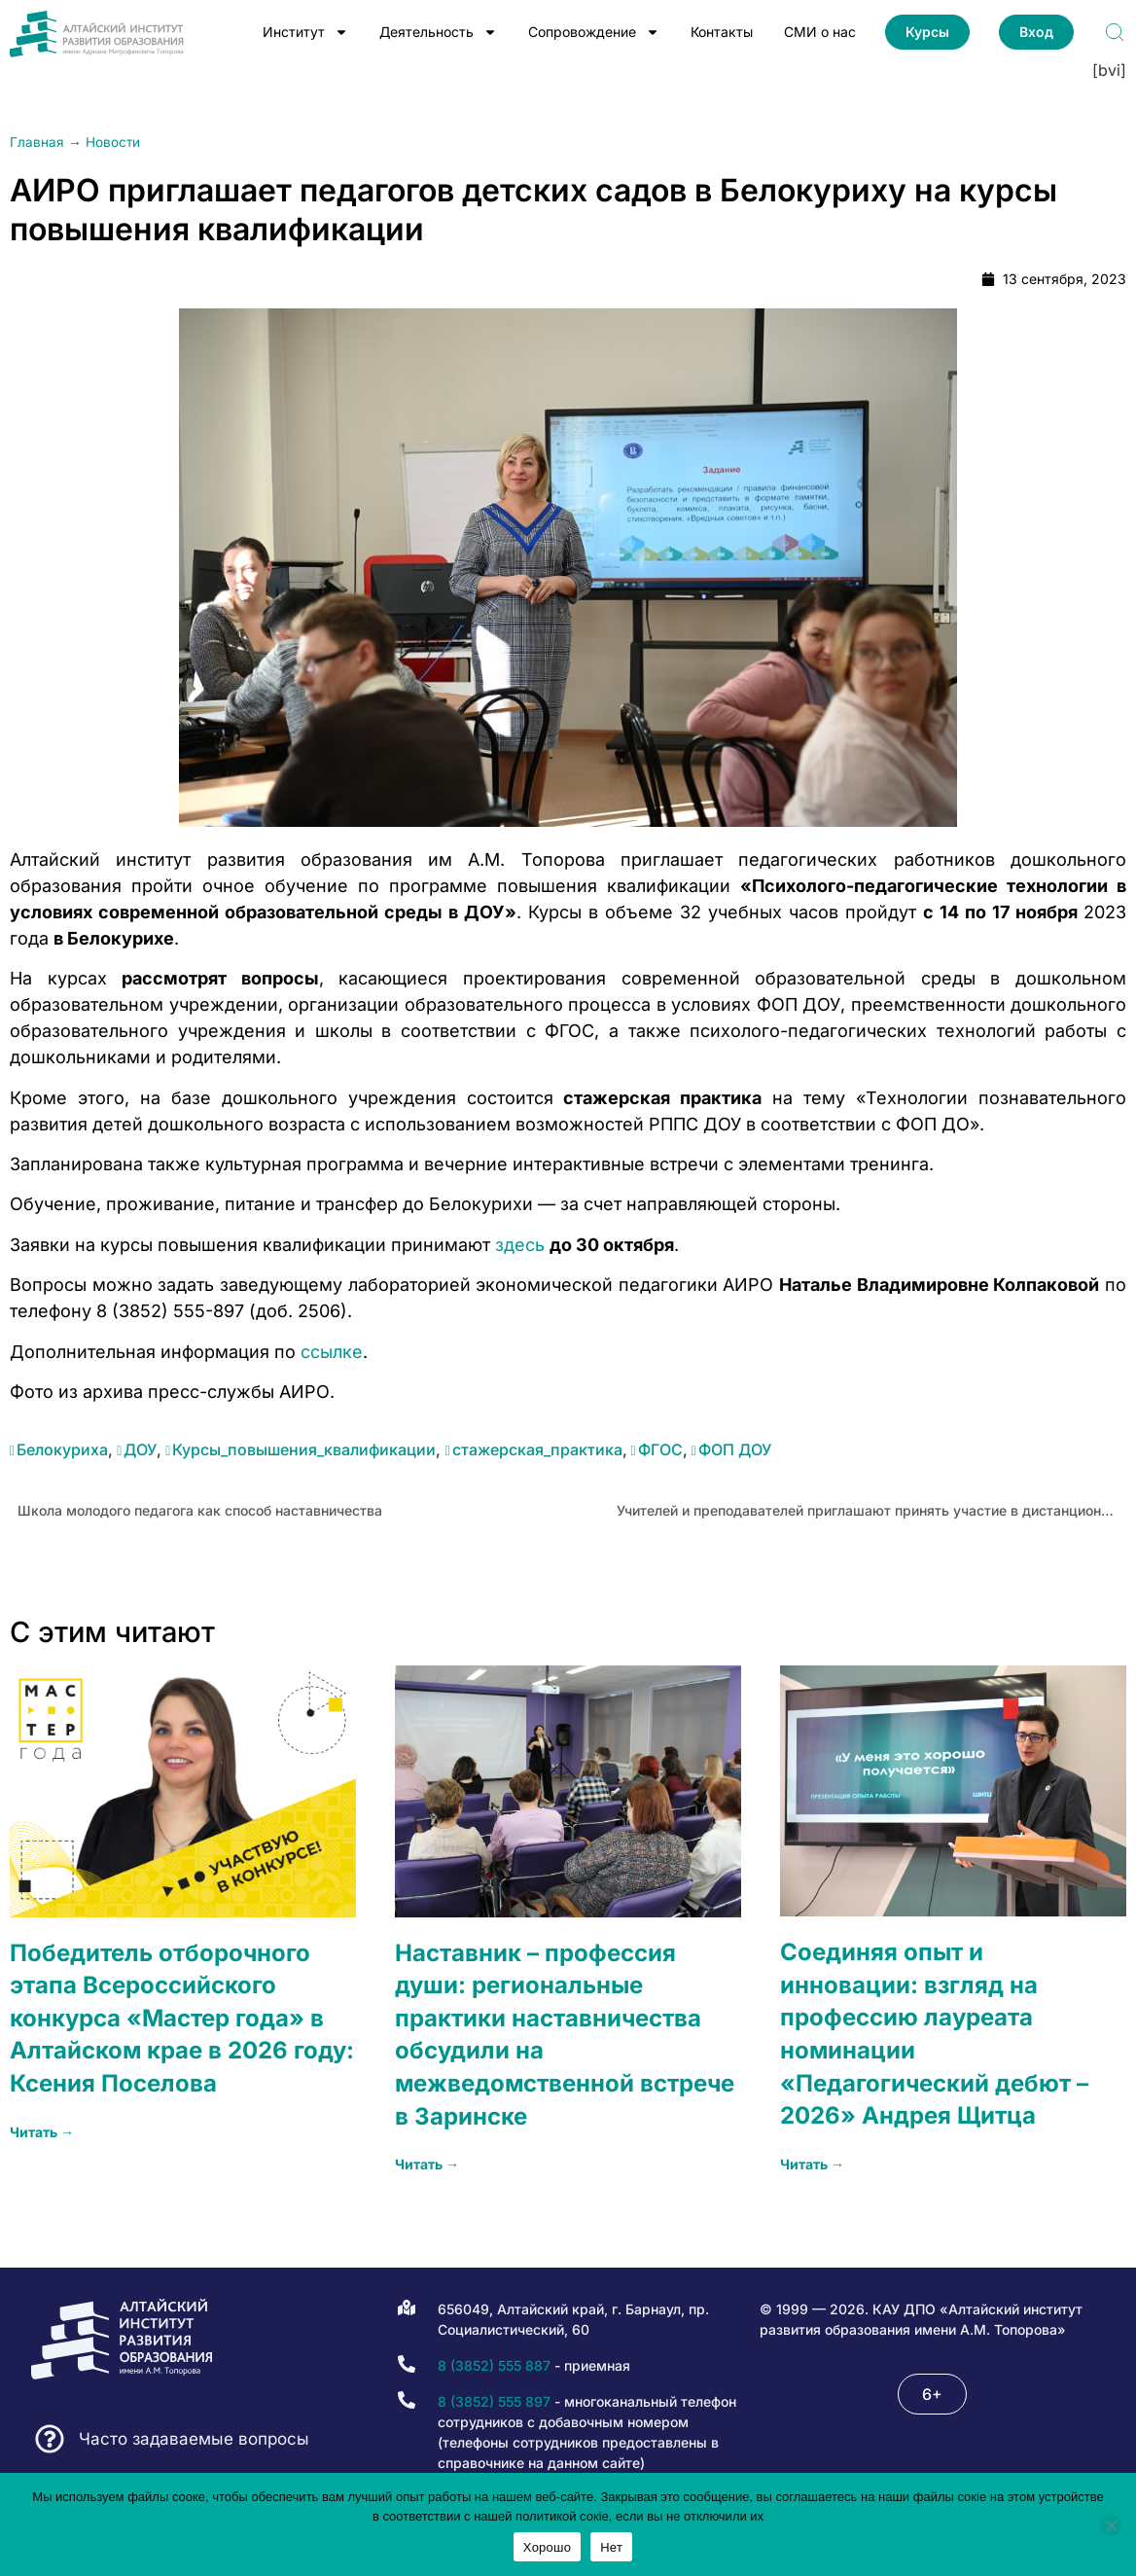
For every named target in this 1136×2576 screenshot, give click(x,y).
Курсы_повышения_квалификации (304, 1449)
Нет (611, 2547)
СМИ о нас (820, 31)
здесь (520, 1244)
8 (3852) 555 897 (494, 2401)
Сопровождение (593, 32)
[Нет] (1110, 2525)
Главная (37, 142)
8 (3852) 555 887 (494, 2365)
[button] (932, 2394)
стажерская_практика (537, 1449)
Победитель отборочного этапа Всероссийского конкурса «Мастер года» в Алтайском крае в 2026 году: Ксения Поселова (182, 2018)
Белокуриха (62, 1449)
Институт (305, 32)
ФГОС (660, 1449)
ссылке (332, 1352)
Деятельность (438, 32)
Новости (113, 142)
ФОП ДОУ (734, 1449)
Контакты (722, 31)
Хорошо (547, 2547)
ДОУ (140, 1449)
